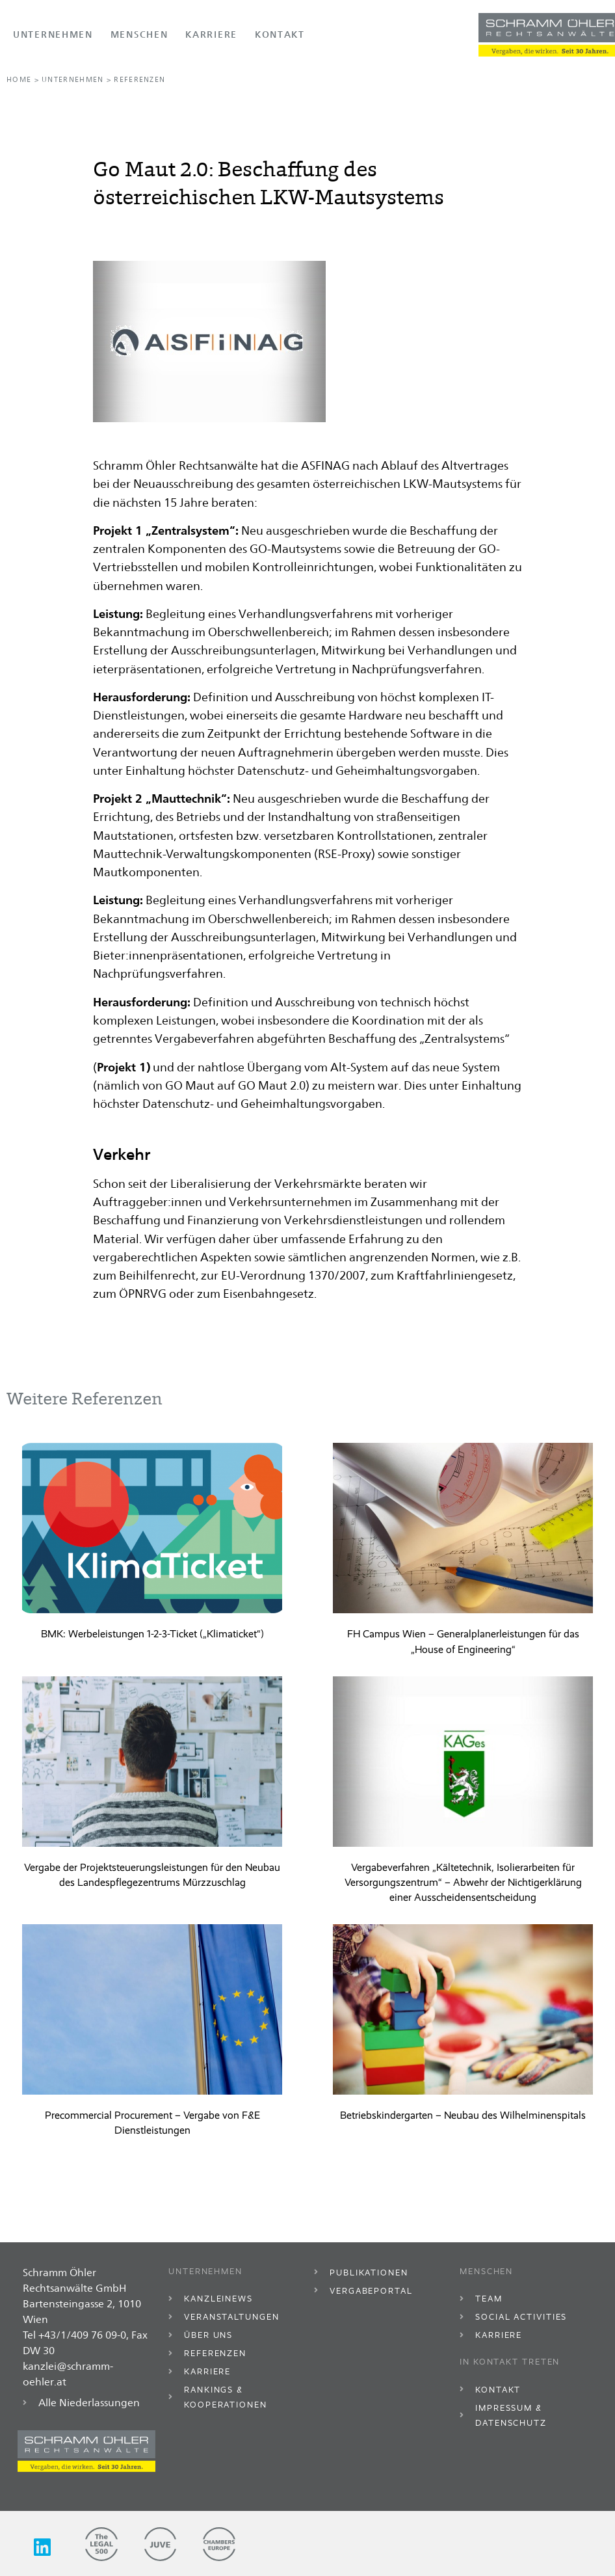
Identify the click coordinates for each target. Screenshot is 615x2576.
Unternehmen (53, 34)
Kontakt (280, 34)
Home (19, 79)
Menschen (139, 34)
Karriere (211, 34)
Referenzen (139, 79)
